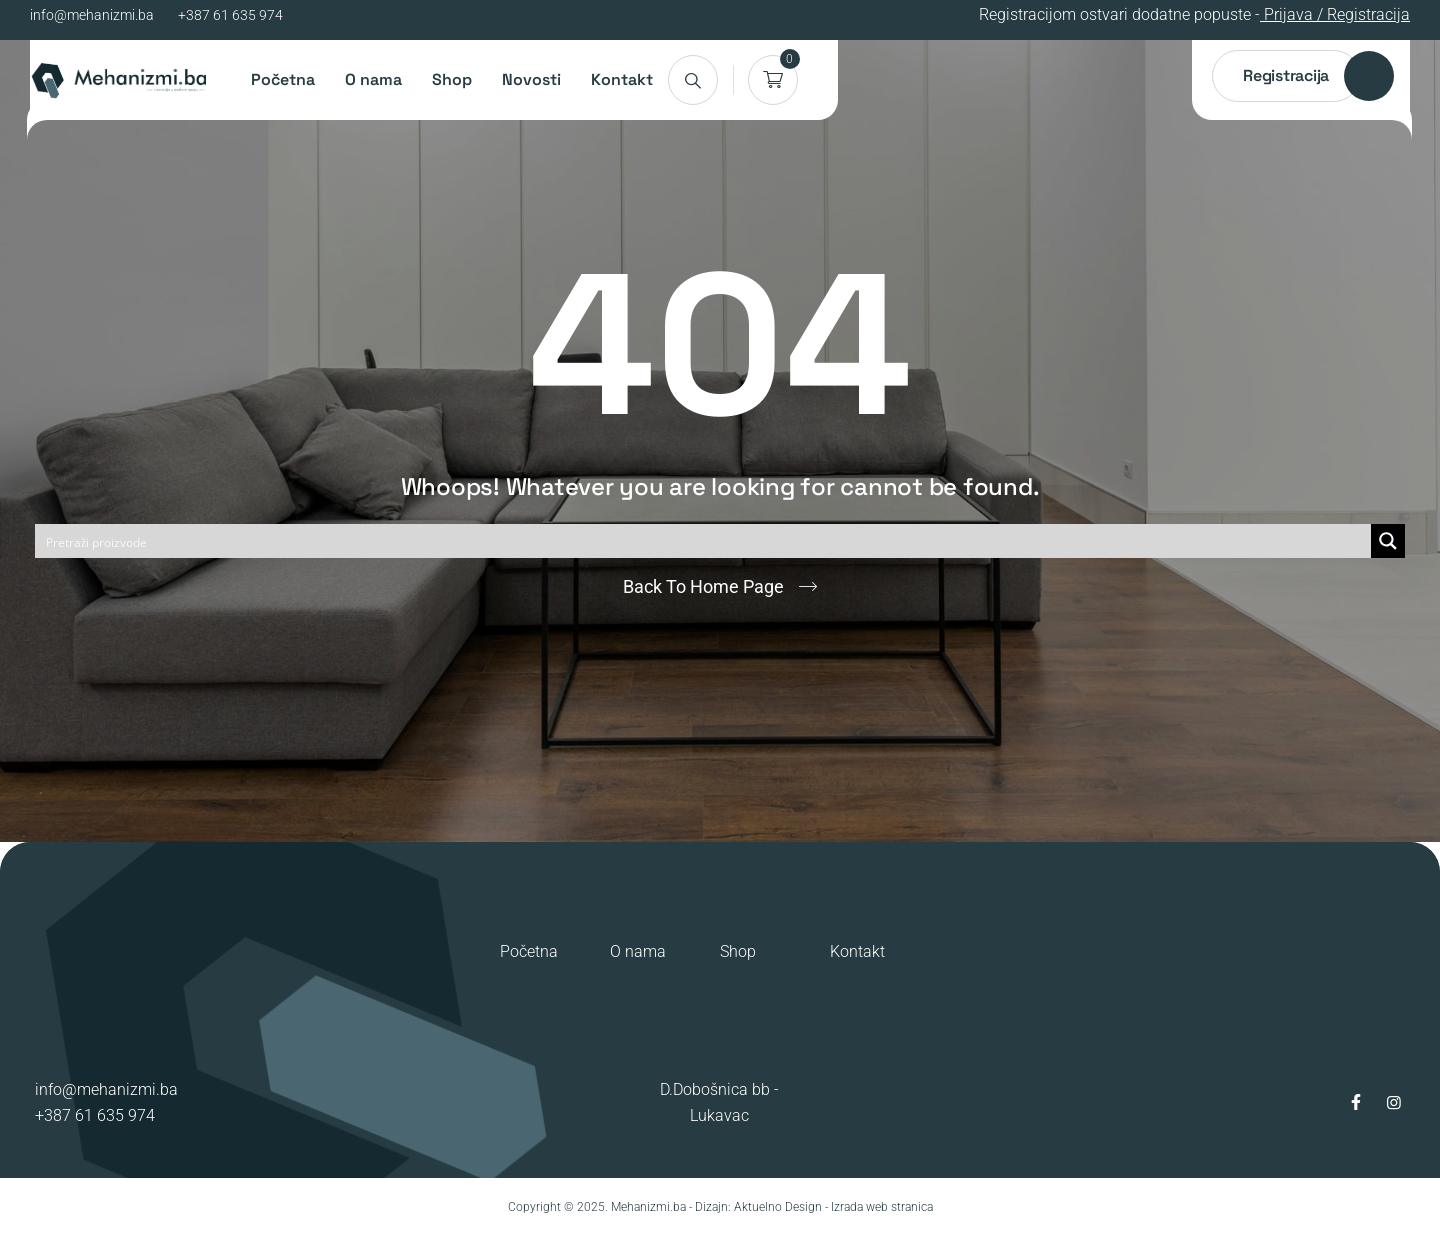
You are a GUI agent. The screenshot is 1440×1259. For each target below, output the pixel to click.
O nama (373, 79)
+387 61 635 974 (230, 15)
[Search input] (704, 541)
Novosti (531, 79)
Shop (452, 79)
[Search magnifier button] (1388, 541)
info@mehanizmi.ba (92, 15)
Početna (283, 79)
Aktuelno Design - (781, 1207)
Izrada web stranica (882, 1207)
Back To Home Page (703, 586)
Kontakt (622, 79)
